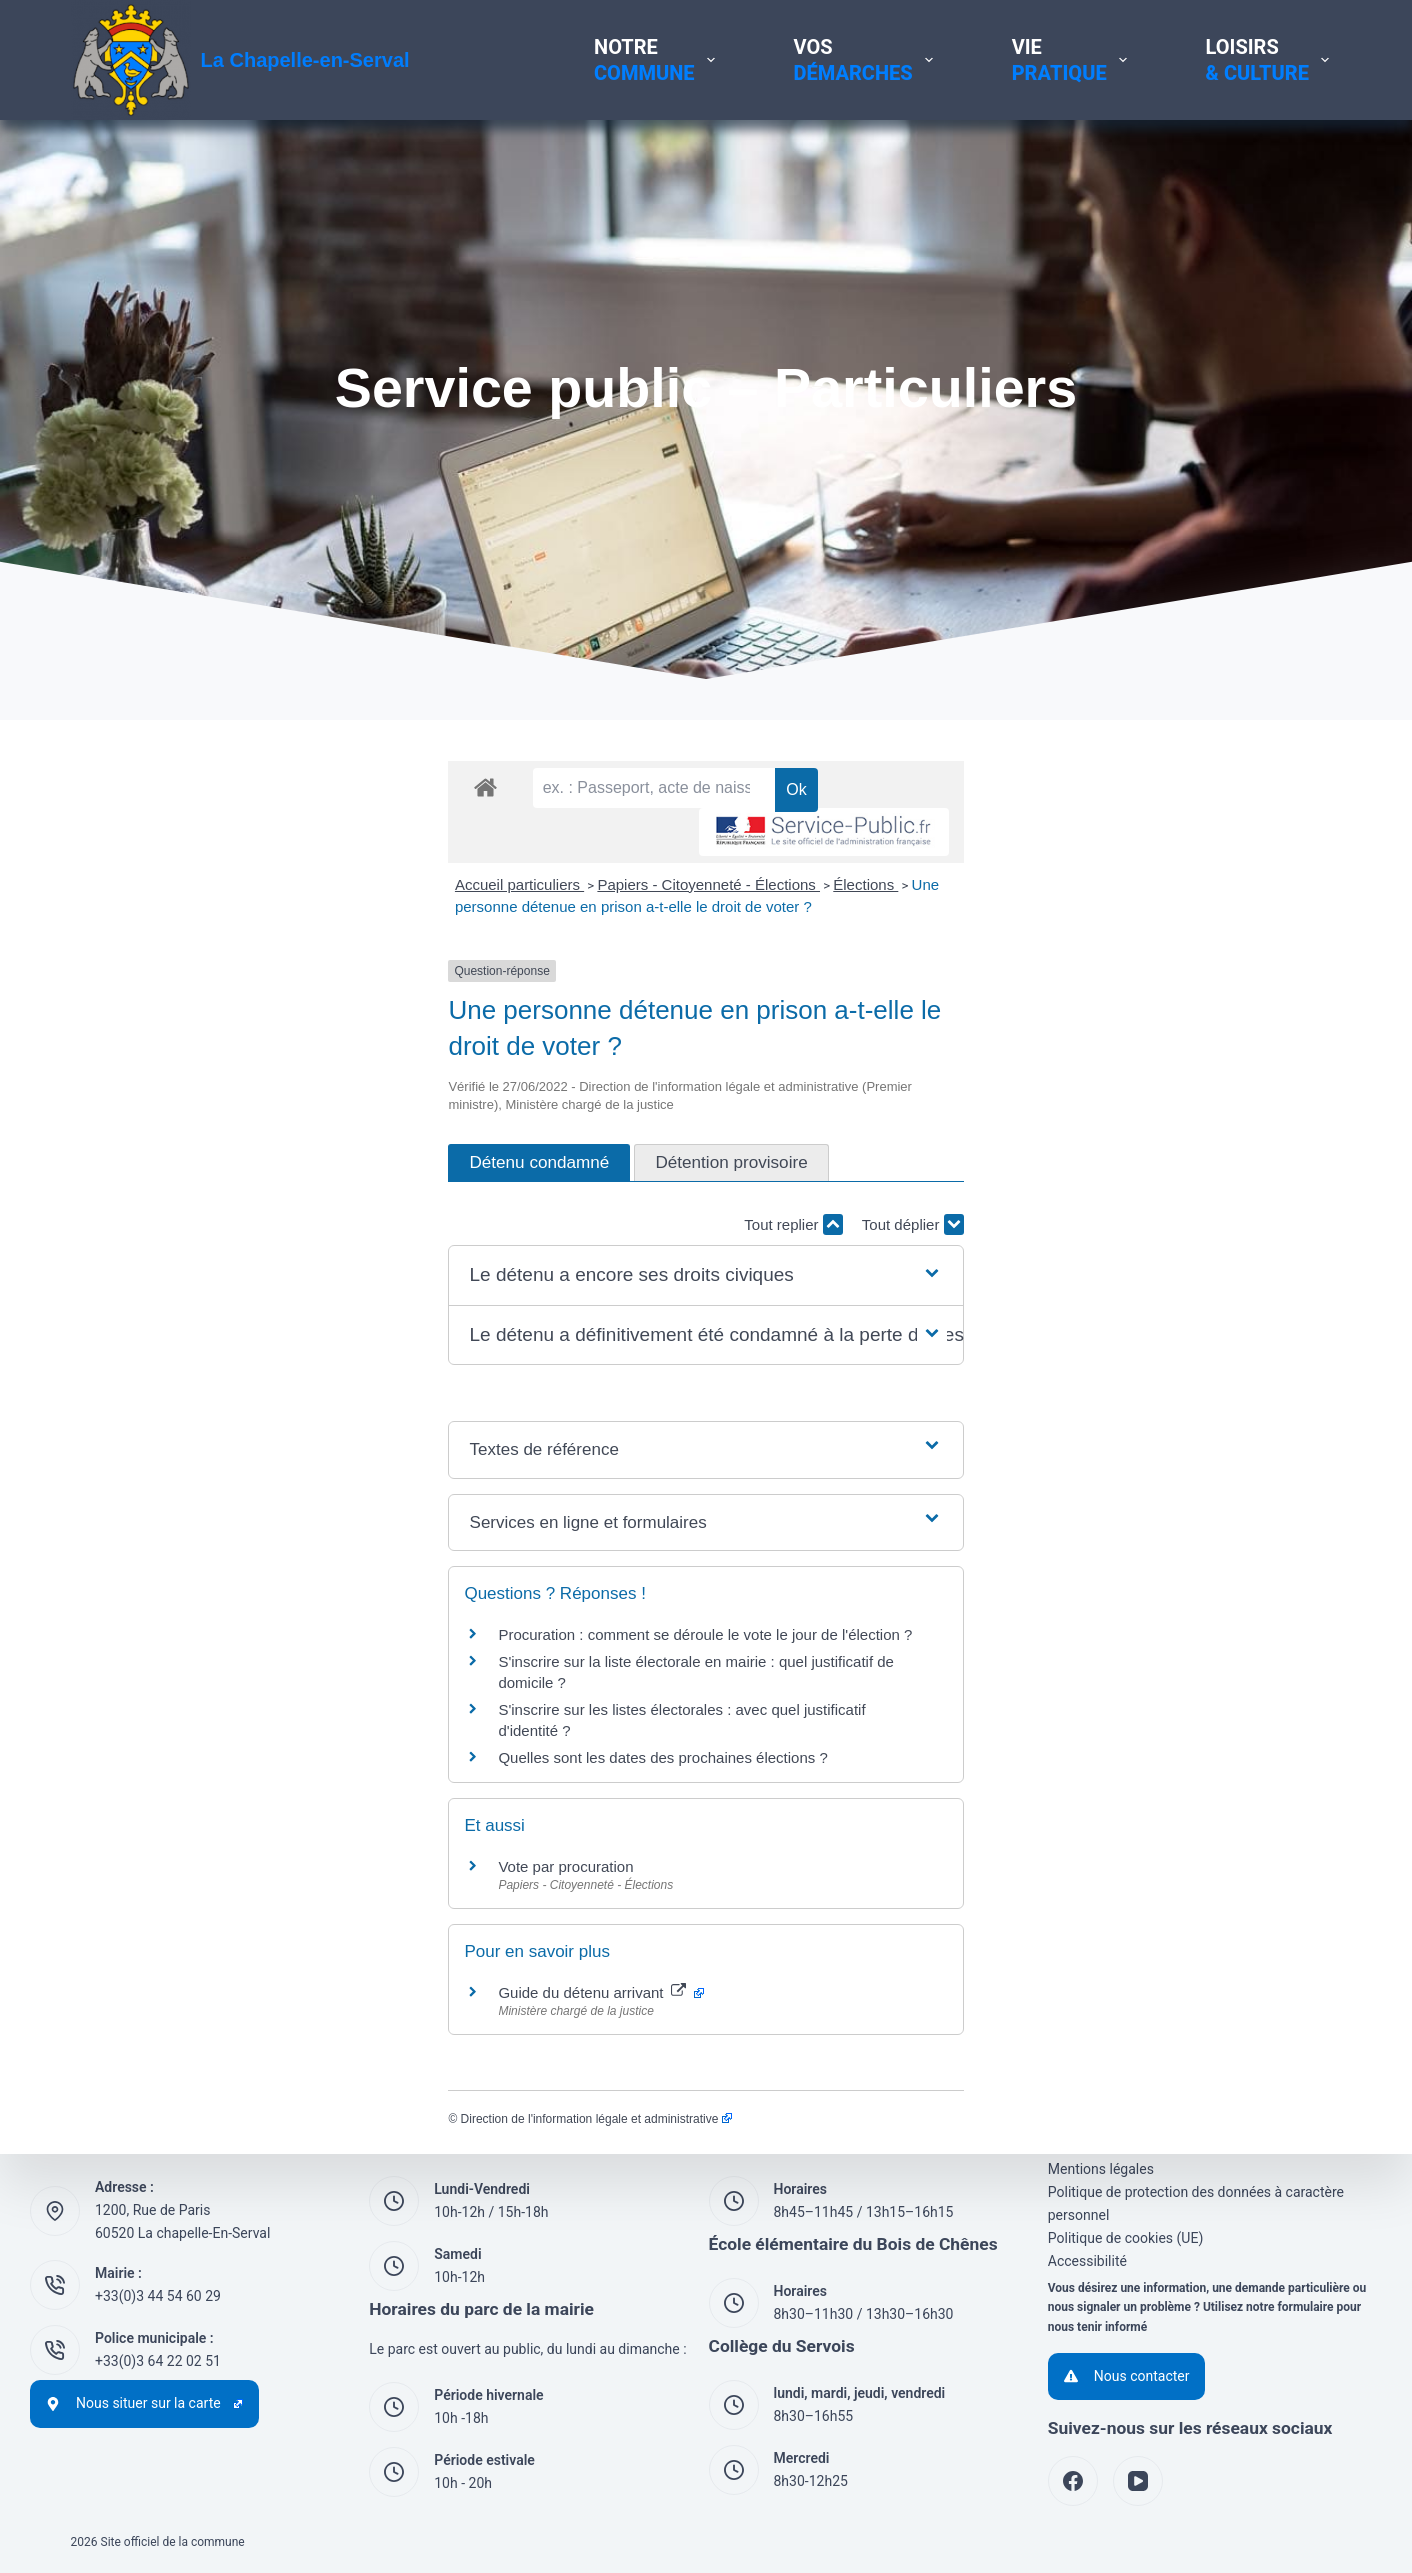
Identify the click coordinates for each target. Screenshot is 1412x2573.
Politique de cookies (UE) (1126, 2238)
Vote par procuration (188, 1835)
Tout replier (1171, 1235)
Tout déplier (1291, 1235)
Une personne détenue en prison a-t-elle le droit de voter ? (728, 972)
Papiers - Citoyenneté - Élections (331, 972)
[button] (705, 1287)
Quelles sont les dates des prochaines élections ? (285, 1726)
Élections (487, 972)
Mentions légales (1101, 2169)
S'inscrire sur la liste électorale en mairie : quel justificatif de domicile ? (354, 1672)
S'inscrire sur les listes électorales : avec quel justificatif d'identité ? (342, 1699)
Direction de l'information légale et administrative (218, 2088)
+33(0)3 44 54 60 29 (158, 2296)
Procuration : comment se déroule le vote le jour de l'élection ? (328, 1645)
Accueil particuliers (141, 972)
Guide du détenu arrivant (224, 1961)
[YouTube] (1138, 2481)
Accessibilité (1087, 2261)
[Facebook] (1073, 2481)
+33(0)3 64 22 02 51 (158, 2361)
